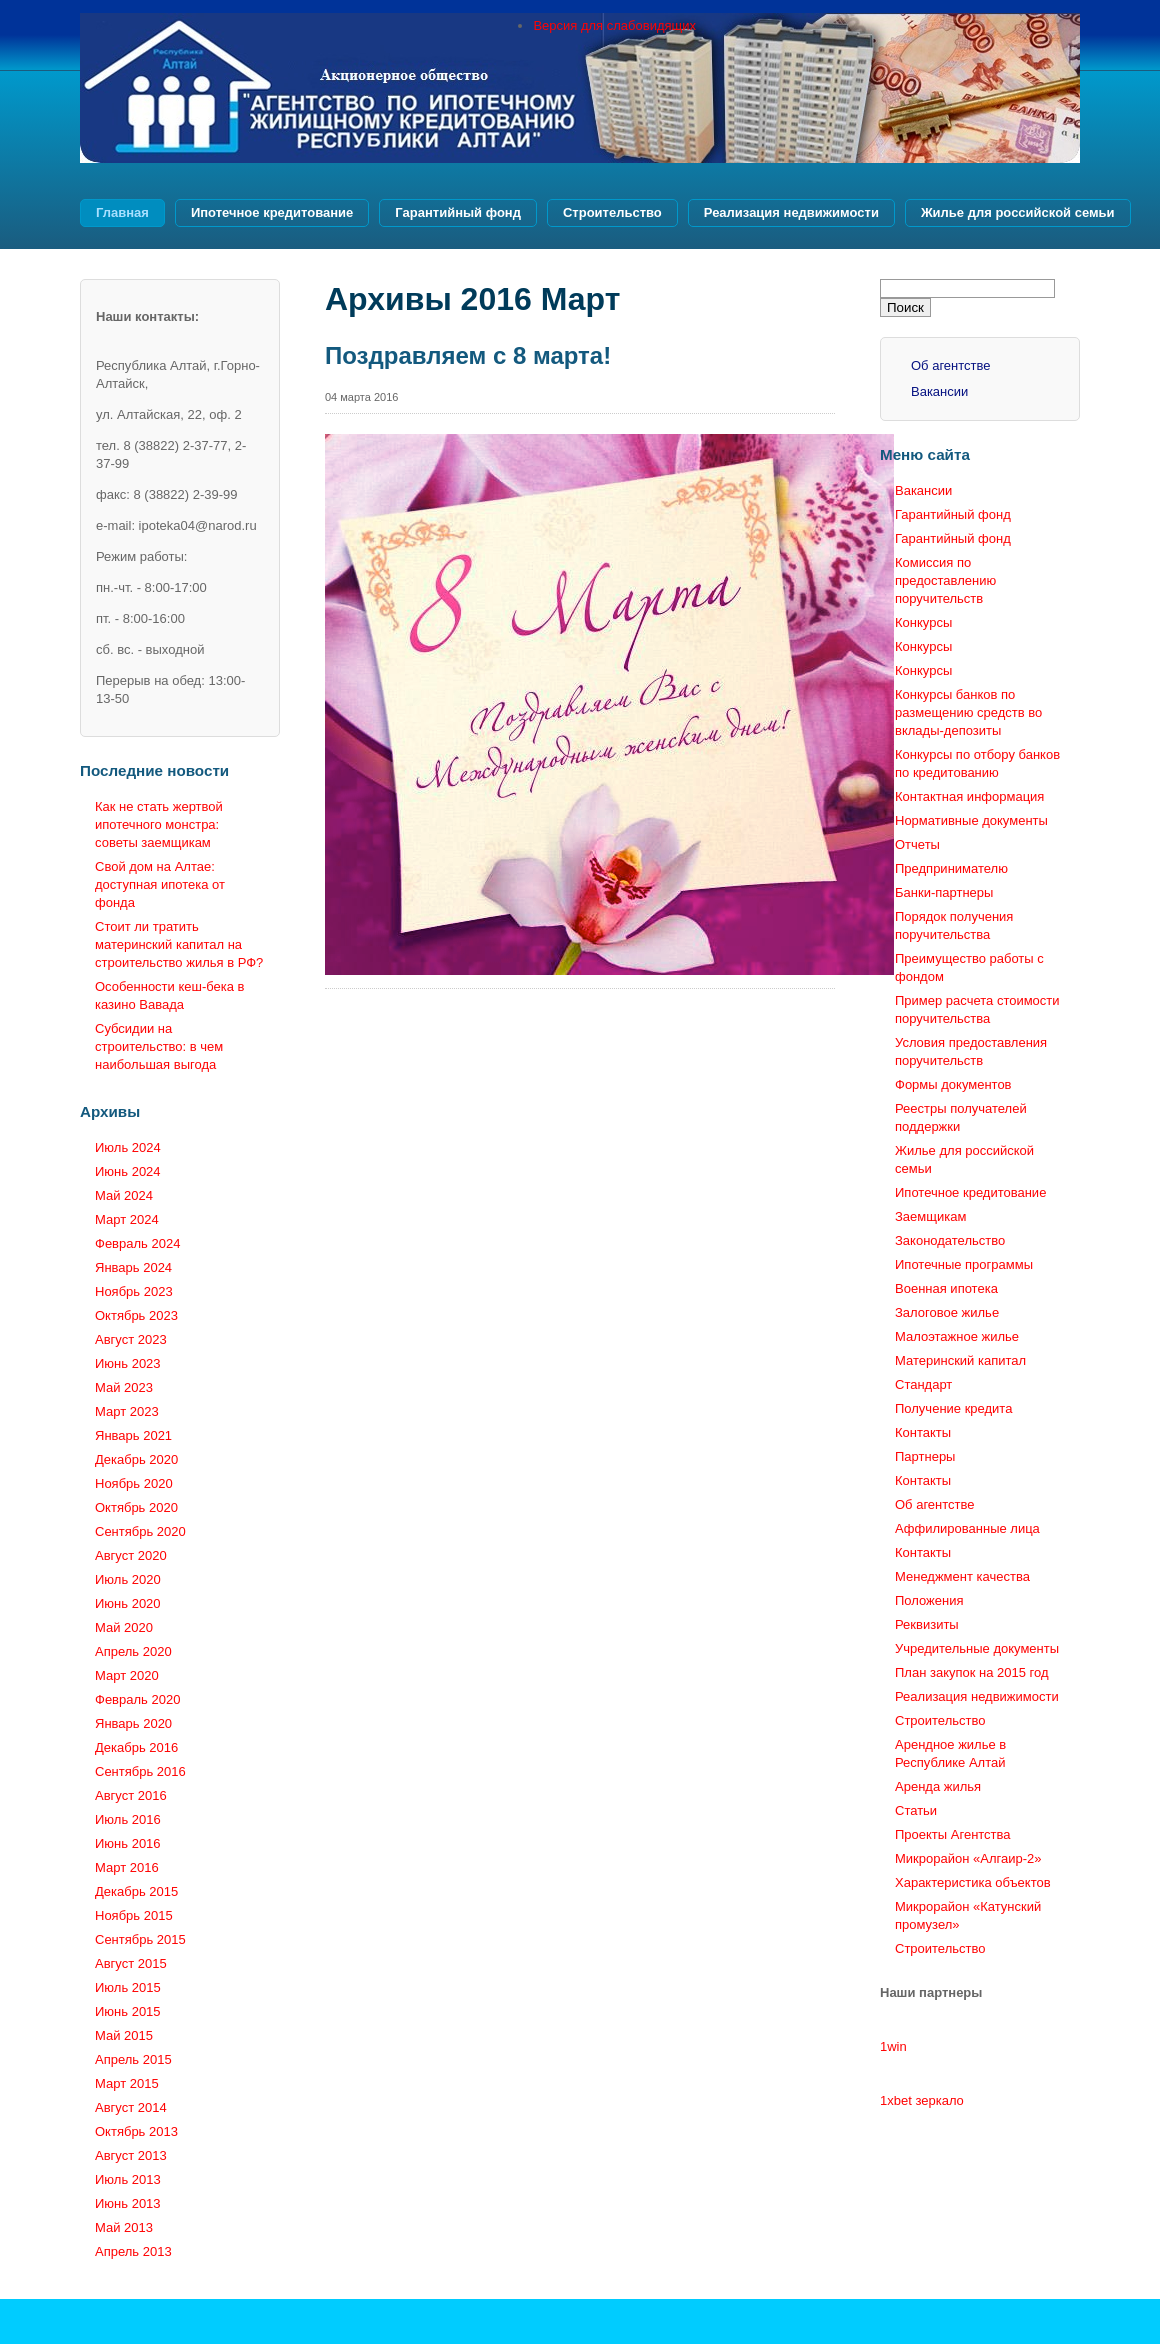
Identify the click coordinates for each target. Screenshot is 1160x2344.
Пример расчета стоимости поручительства (977, 1009)
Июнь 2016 (128, 1843)
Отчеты (917, 844)
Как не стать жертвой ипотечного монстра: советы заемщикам (159, 824)
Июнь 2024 (128, 1171)
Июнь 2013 (128, 2203)
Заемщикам (930, 1216)
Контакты (923, 1432)
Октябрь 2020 (136, 1507)
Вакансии (939, 391)
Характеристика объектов (973, 1882)
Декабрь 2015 (136, 1891)
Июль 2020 (128, 1579)
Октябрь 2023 (136, 1315)
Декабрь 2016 (136, 1747)
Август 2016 (131, 1795)
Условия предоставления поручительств (971, 1051)
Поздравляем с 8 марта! (468, 355)
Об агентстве (951, 365)
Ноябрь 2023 (134, 1291)
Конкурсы (923, 622)
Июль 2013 (128, 2179)
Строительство (612, 212)
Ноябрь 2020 (134, 1483)
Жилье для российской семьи (1018, 212)
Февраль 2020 (137, 1699)
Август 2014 (131, 2107)
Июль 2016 (128, 1819)
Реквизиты (927, 1624)
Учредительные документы (977, 1648)
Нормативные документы (971, 820)
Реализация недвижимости (791, 212)
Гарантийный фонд (458, 212)
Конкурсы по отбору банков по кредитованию (977, 763)
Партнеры (925, 1456)
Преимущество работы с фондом (969, 967)
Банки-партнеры (944, 892)
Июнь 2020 (128, 1603)
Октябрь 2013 (136, 2131)
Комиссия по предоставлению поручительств (945, 580)
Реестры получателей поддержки (961, 1117)
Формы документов (953, 1084)
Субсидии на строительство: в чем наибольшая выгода (159, 1046)
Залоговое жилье (947, 1312)
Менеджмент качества (962, 1576)
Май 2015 (124, 2035)
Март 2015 (127, 2083)
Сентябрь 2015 (140, 1939)
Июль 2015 (128, 1987)
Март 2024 (127, 1219)
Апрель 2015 (133, 2059)
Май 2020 (124, 1627)
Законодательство (950, 1240)
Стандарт (923, 1384)
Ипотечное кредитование (272, 212)
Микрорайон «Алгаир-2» (968, 1858)
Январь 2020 (133, 1723)
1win (893, 2046)
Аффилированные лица (967, 1528)
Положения (929, 1600)
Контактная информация (969, 796)
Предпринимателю (951, 868)
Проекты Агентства (953, 1834)
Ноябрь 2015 (134, 1915)
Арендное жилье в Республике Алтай (950, 1753)
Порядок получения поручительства (954, 925)
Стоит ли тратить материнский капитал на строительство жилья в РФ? (179, 944)
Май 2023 (124, 1387)
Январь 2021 (133, 1435)
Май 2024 (124, 1195)
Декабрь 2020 (136, 1459)
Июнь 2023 (128, 1363)
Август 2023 (131, 1339)
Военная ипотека (946, 1288)
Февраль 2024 (137, 1243)
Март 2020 (127, 1675)
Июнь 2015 (128, 2011)
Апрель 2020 (133, 1651)
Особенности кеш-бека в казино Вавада (170, 995)
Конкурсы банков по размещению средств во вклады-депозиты (968, 712)
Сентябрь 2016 (140, 1771)
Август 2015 (131, 1963)
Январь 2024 (133, 1267)
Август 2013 (131, 2155)
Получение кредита (953, 1408)
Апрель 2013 (133, 2251)
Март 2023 (127, 1411)
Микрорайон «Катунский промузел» (968, 1915)
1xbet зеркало (922, 2100)
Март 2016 (127, 1867)
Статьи (916, 1810)
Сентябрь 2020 (140, 1531)
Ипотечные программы (964, 1264)
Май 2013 (124, 2227)
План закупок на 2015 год (972, 1672)
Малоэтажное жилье (957, 1336)
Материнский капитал (960, 1360)
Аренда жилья (938, 1786)
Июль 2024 (128, 1147)
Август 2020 (131, 1555)
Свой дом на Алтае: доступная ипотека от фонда (160, 884)
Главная (122, 212)
